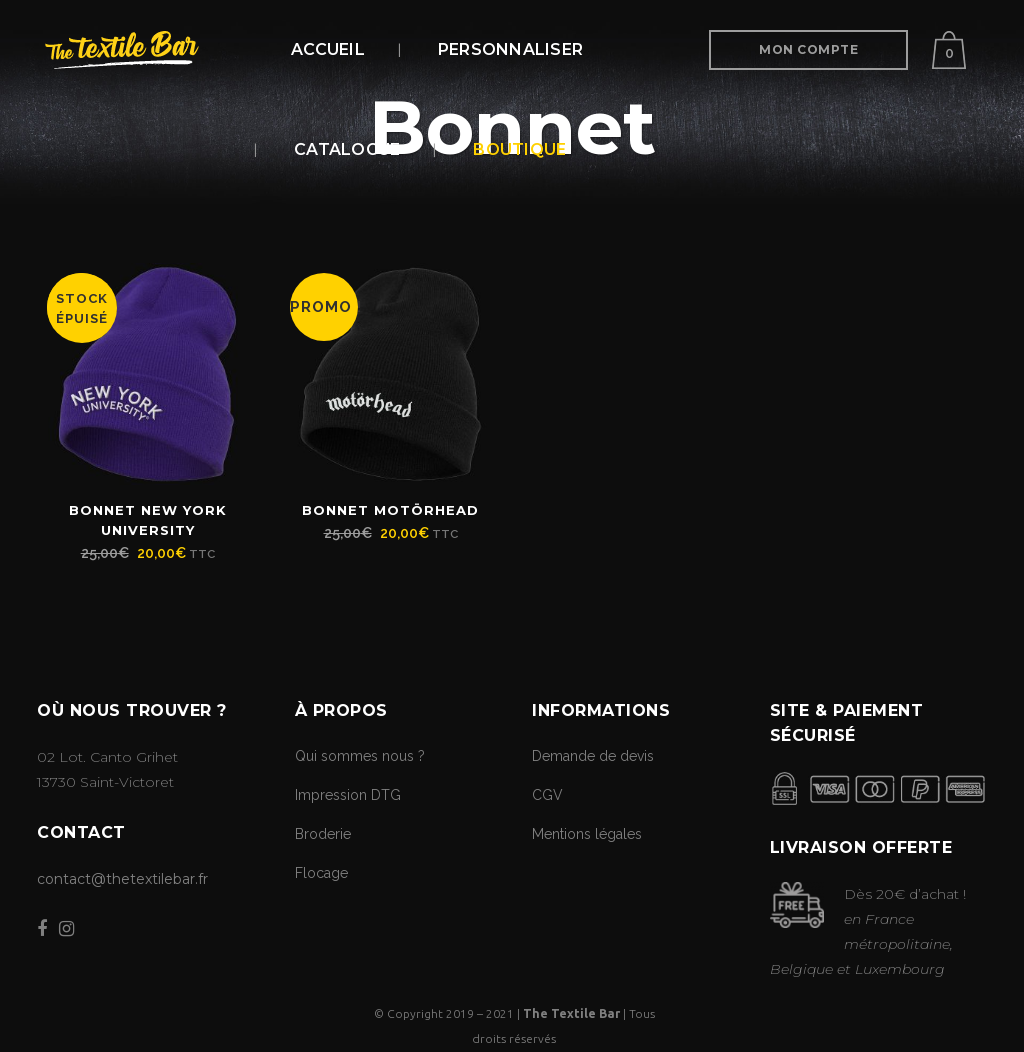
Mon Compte (808, 49)
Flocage (321, 873)
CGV (547, 795)
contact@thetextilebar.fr (122, 879)
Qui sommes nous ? (360, 756)
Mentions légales (587, 834)
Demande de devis (593, 756)
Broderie (323, 834)
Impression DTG (348, 795)
